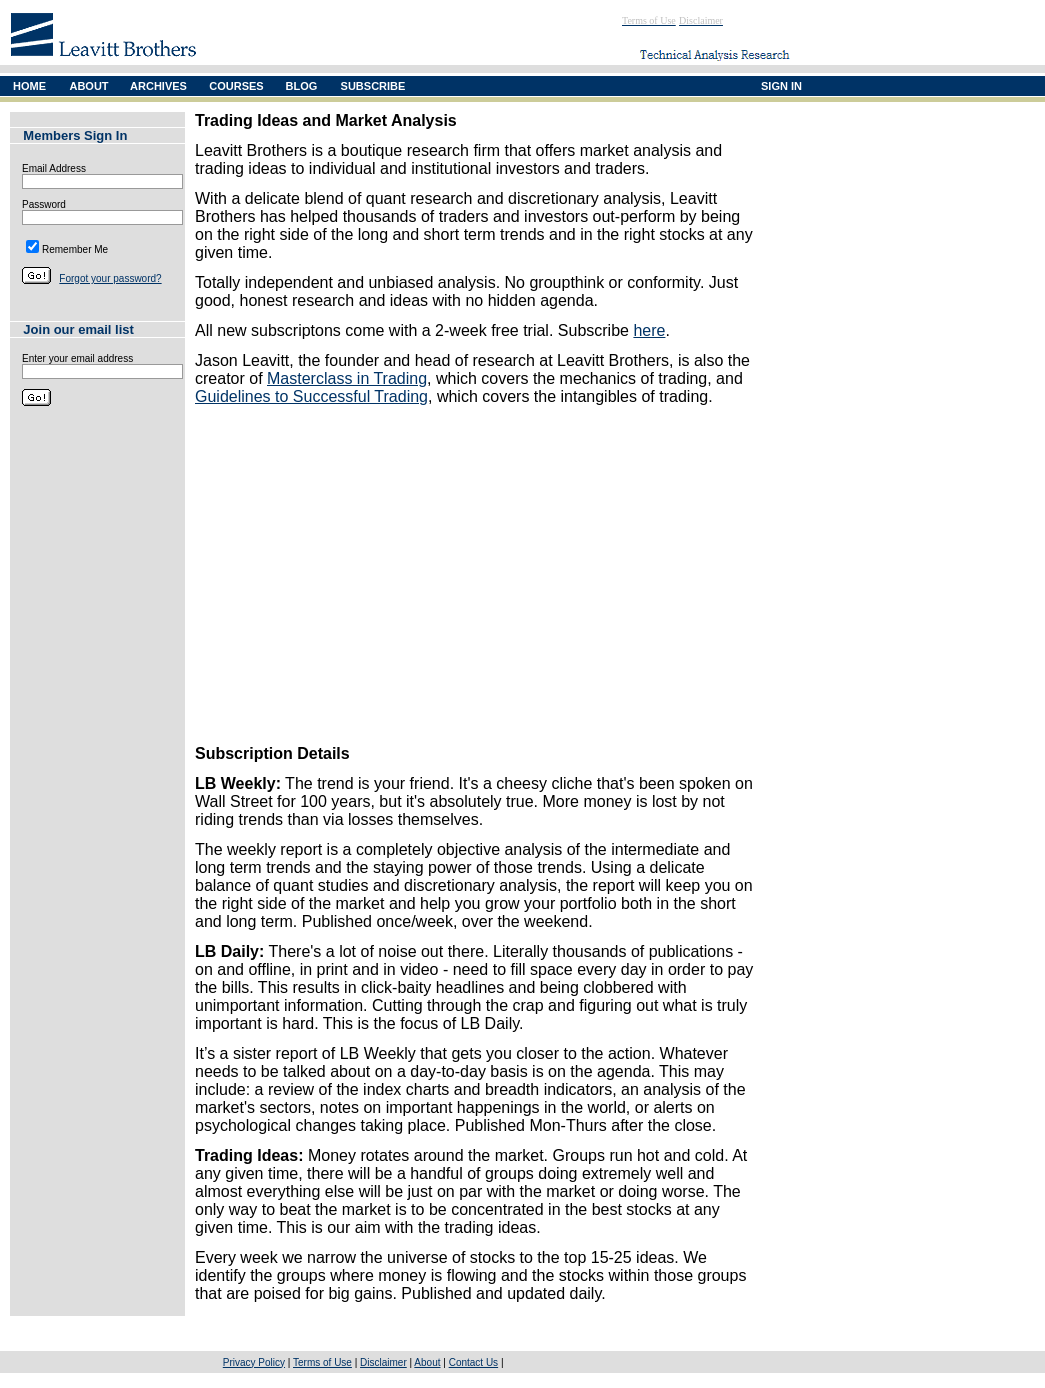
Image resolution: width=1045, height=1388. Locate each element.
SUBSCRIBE (373, 86)
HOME (29, 86)
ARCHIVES (158, 86)
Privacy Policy (254, 1362)
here (649, 330)
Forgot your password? (110, 278)
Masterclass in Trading (347, 378)
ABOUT (88, 86)
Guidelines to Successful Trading (311, 396)
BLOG (302, 86)
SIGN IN (781, 86)
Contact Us (473, 1362)
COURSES (236, 86)
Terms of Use (322, 1362)
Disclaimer (383, 1362)
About (427, 1362)
